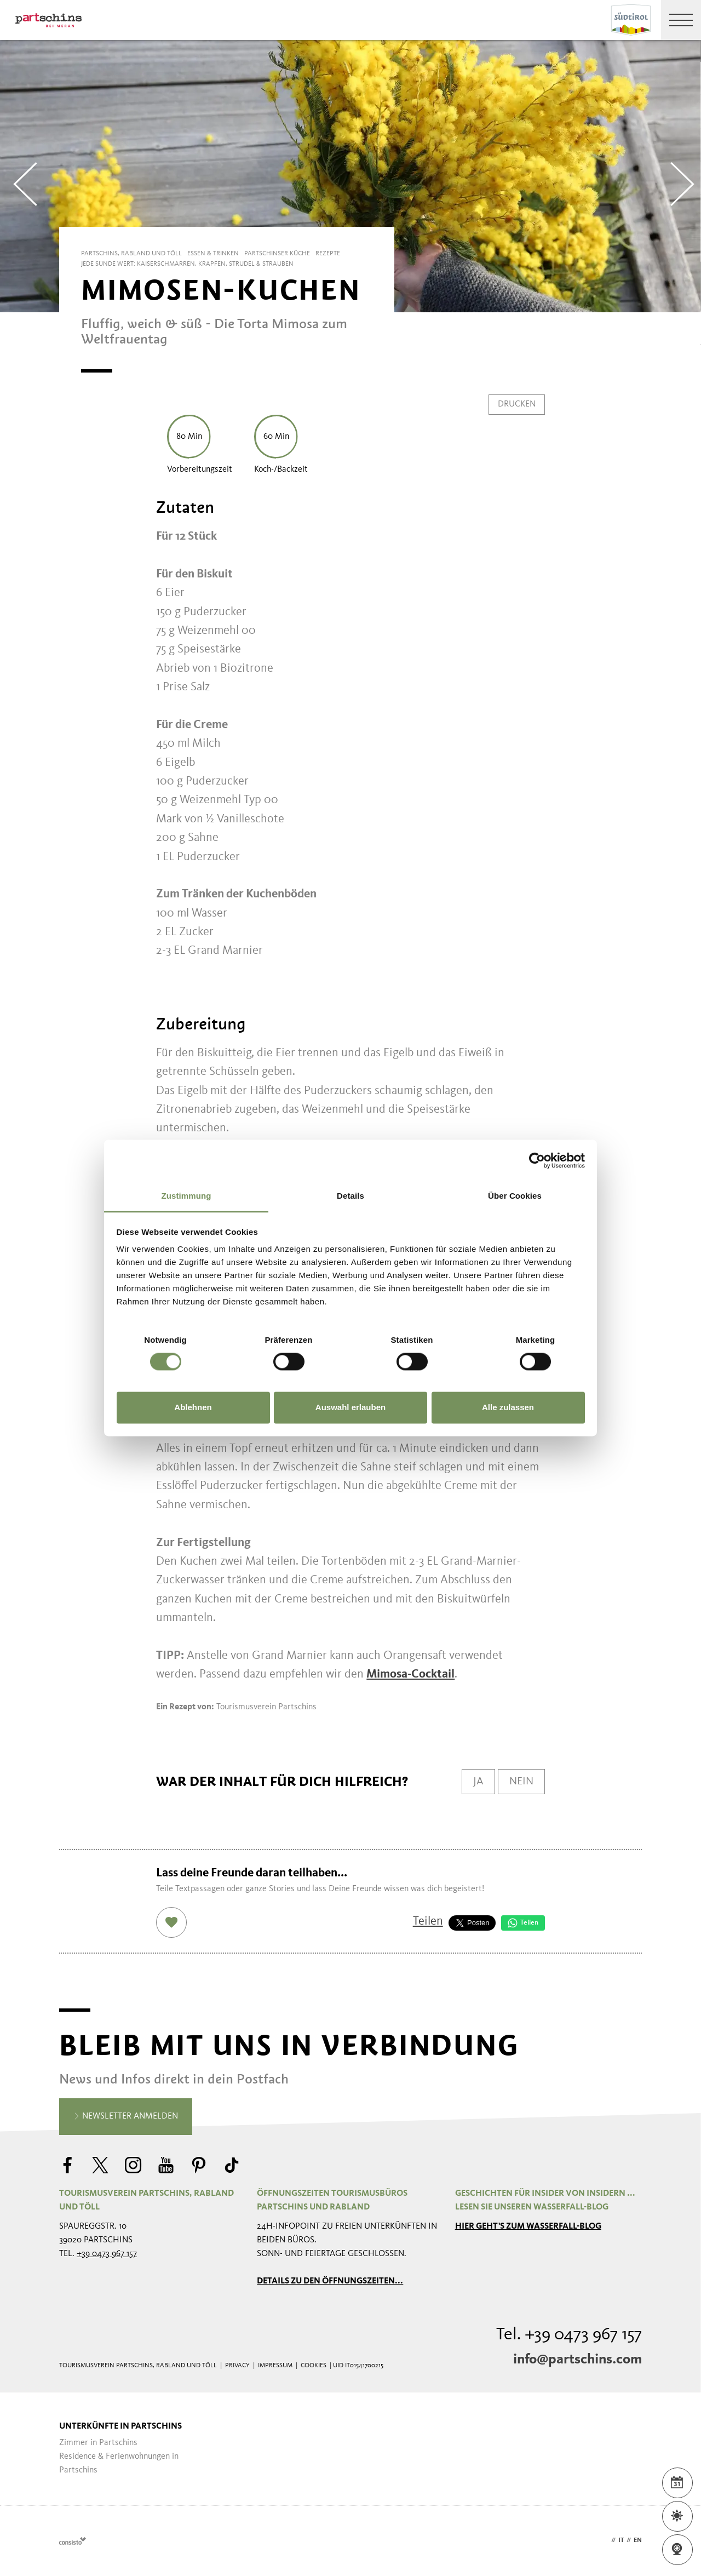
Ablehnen (192, 1407)
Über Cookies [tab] (515, 1195)
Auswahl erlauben (350, 1407)
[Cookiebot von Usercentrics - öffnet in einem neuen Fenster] (537, 1160)
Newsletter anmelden (125, 2117)
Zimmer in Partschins (98, 2442)
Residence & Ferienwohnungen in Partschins (119, 2463)
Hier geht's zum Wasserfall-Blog (528, 2226)
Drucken (517, 404)
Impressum (275, 2365)
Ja (478, 1781)
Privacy (237, 2365)
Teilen (428, 1921)
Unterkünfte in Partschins (120, 2426)
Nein (521, 1781)
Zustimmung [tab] (186, 1195)
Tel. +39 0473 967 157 (569, 2335)
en (638, 2540)
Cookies (313, 2365)
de (604, 2540)
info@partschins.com (577, 2359)
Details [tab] (350, 1195)
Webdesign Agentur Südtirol (72, 2540)
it (621, 2540)
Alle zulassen (508, 1407)
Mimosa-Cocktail (410, 1674)
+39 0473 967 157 (107, 2253)
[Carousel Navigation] (350, 176)
